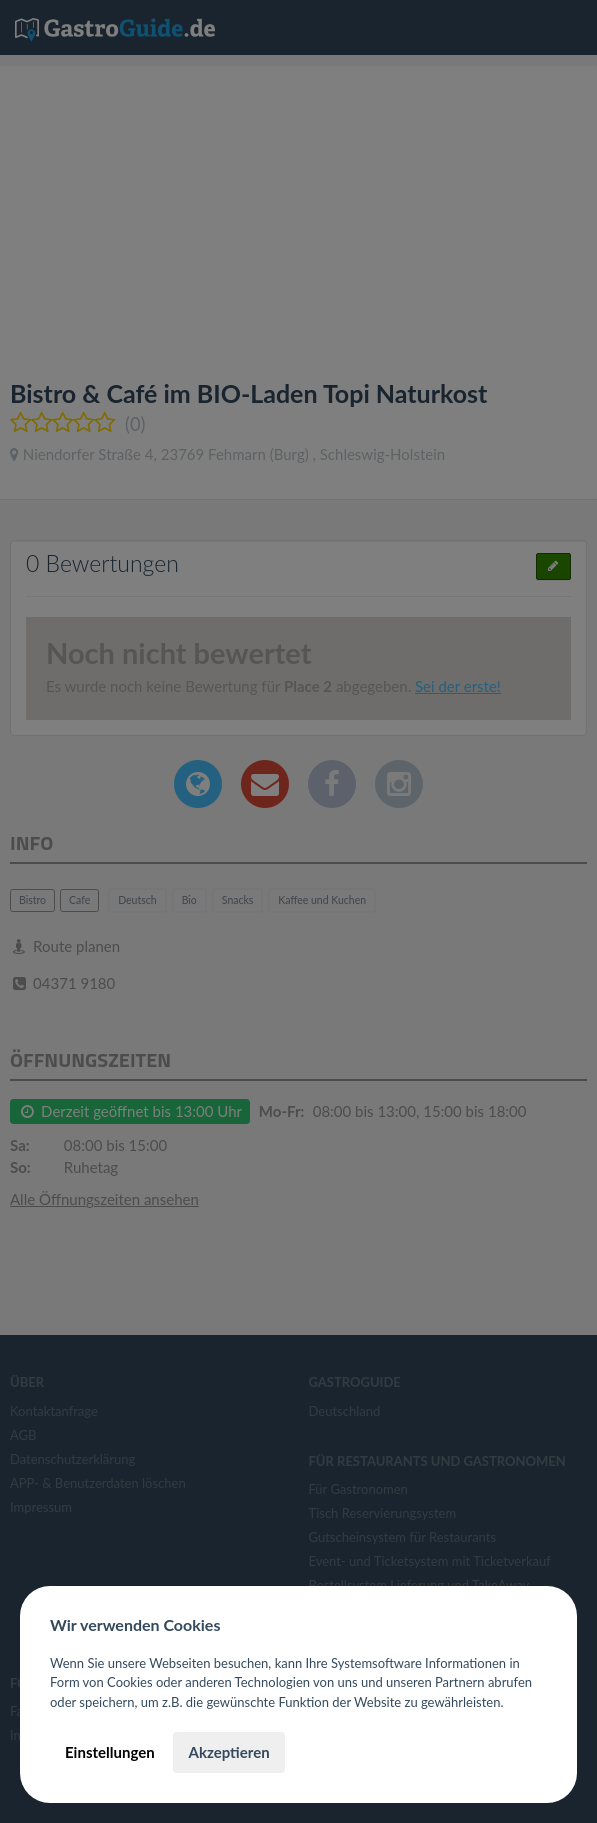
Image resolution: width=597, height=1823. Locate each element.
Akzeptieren (228, 1752)
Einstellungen (110, 1752)
